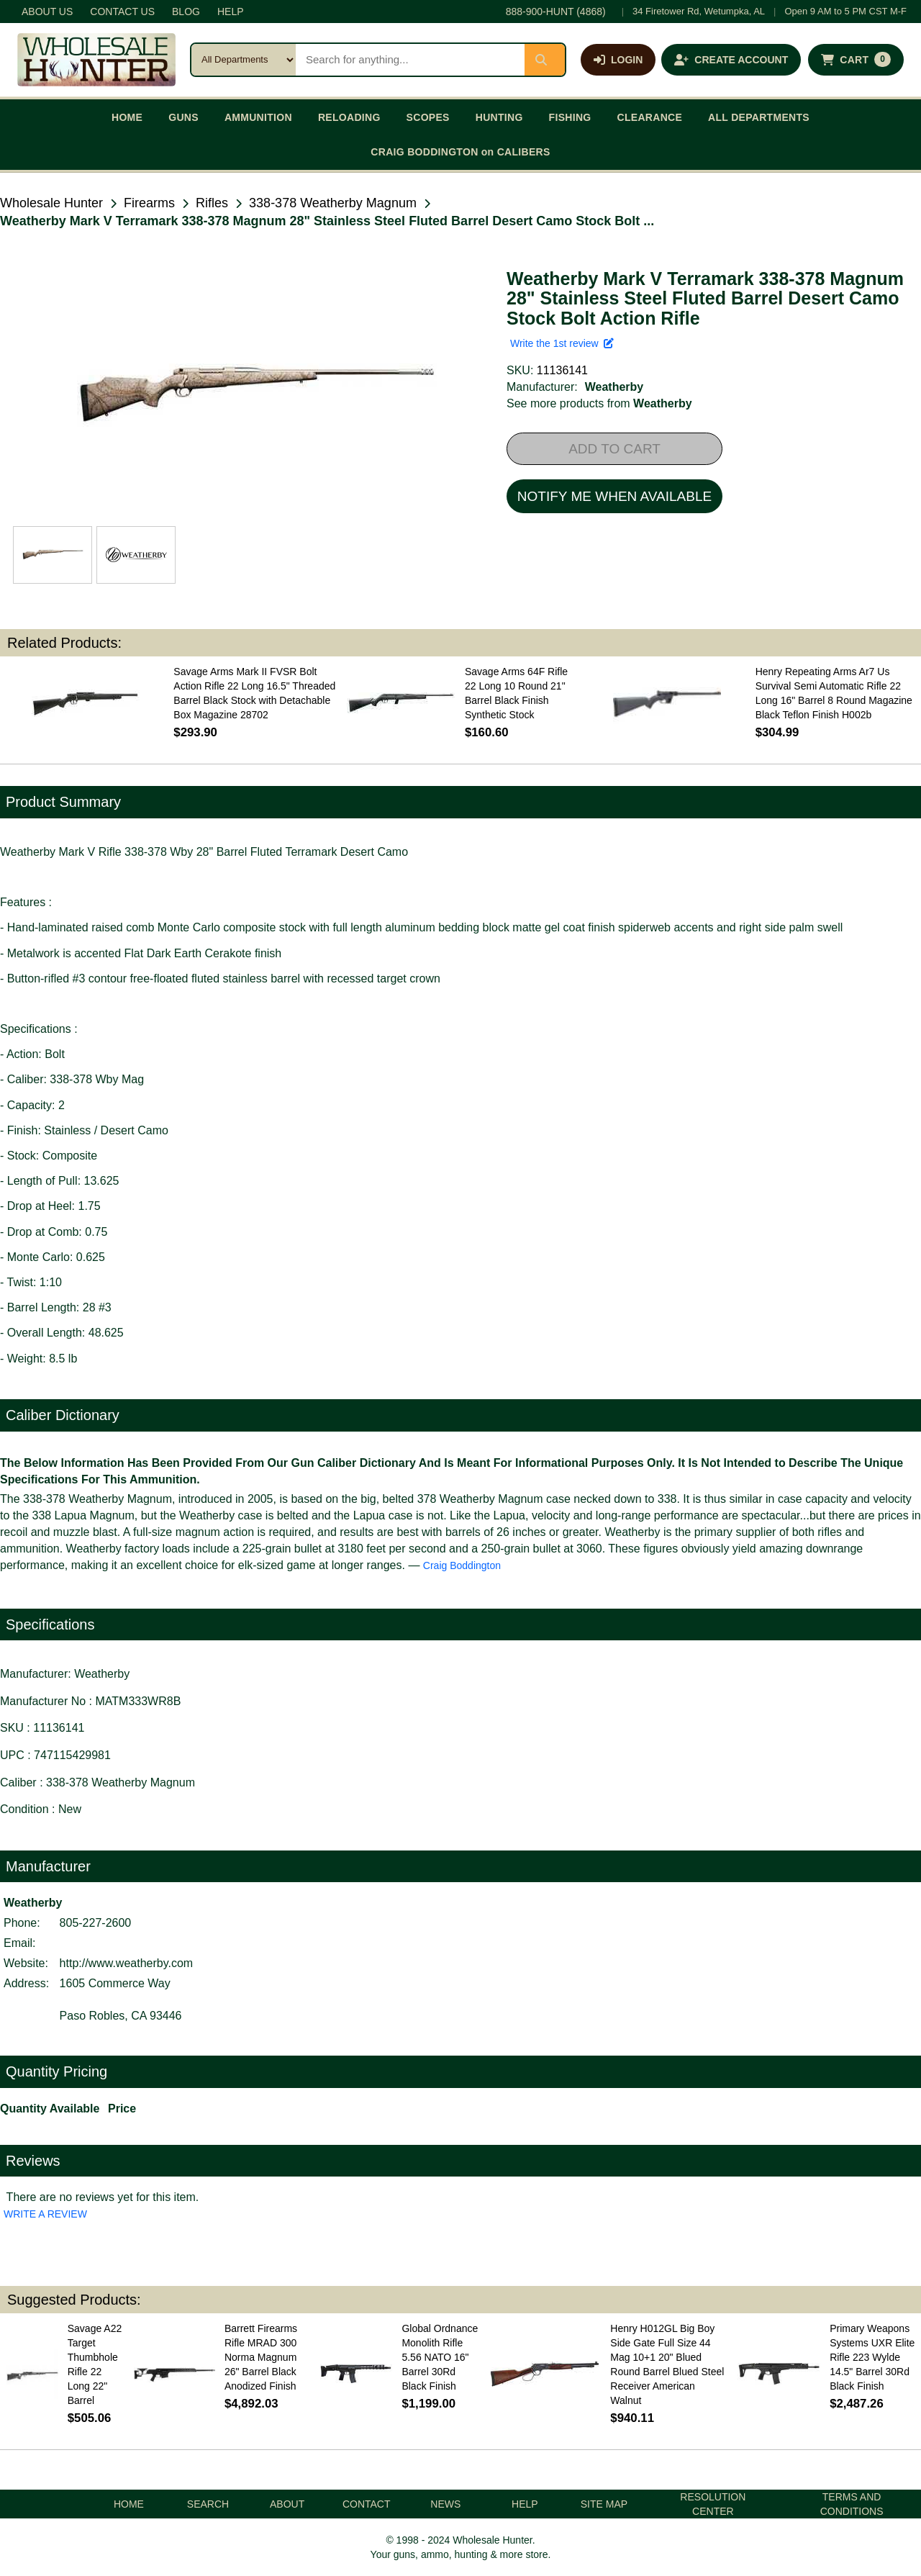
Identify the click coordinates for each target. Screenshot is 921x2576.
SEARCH (208, 2504)
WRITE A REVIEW (45, 2214)
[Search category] (243, 60)
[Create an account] (731, 60)
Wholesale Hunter (51, 203)
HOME (127, 117)
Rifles (212, 203)
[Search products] (410, 60)
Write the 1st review (562, 343)
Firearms (149, 203)
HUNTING (499, 117)
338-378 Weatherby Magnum (333, 203)
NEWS (445, 2504)
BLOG (186, 11)
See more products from (599, 403)
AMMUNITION (258, 117)
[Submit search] (545, 60)
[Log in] (618, 60)
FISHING (570, 117)
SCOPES (428, 117)
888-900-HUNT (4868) (556, 11)
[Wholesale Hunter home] (96, 59)
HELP (230, 11)
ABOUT (287, 2504)
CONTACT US (122, 11)
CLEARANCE (650, 117)
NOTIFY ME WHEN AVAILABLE (614, 496)
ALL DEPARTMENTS (758, 117)
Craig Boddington (462, 1565)
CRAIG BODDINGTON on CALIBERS (460, 152)
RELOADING (349, 117)
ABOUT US (47, 11)
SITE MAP (604, 2504)
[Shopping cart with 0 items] (856, 60)
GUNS (183, 117)
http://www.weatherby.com (127, 1963)
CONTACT (366, 2504)
